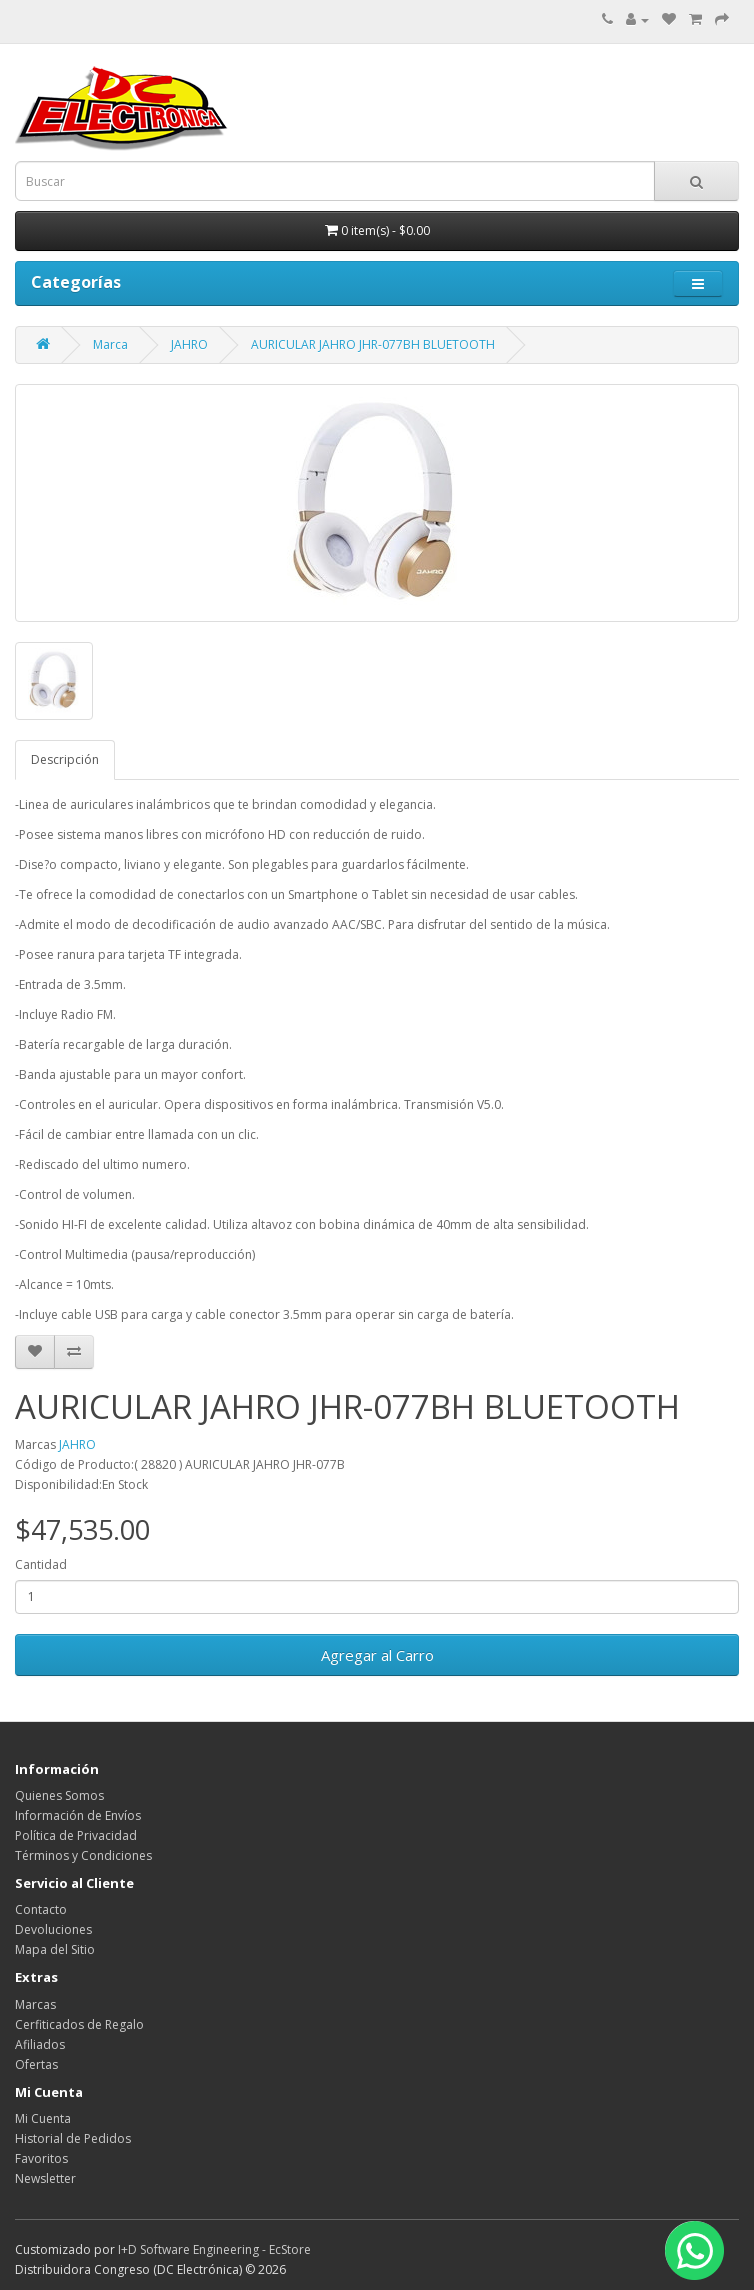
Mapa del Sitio (55, 1949)
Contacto (41, 1909)
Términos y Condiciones (83, 1855)
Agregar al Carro (377, 1655)
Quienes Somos (59, 1795)
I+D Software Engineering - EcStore (214, 2249)
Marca (110, 344)
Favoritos (41, 2158)
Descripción (65, 759)
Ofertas (36, 2064)
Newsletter (45, 2178)
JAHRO (189, 344)
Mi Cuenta (43, 2118)
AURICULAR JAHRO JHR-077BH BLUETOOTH (373, 344)
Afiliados (40, 2044)
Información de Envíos (78, 1815)
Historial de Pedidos (73, 2138)
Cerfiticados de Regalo (79, 2024)
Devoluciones (53, 1929)
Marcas (35, 2004)
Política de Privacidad (76, 1835)
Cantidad (41, 1564)
